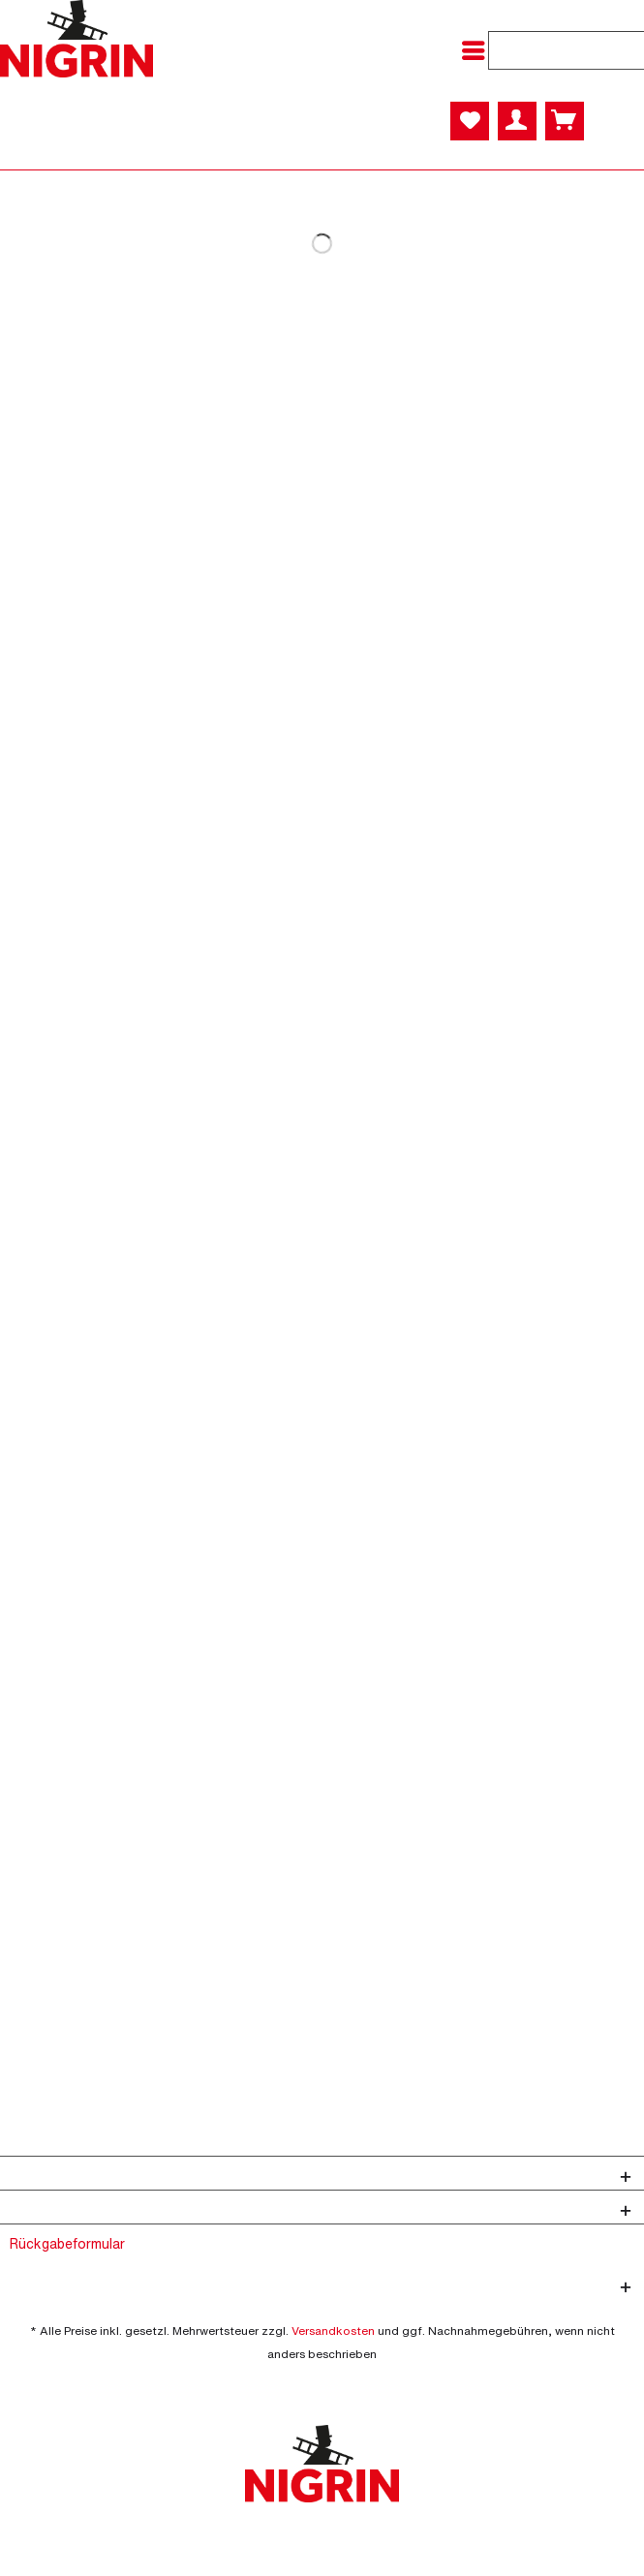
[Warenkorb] (564, 121)
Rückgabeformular (67, 2243)
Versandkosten (333, 2330)
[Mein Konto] (517, 121)
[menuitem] (478, 50)
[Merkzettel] (469, 121)
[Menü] (478, 50)
